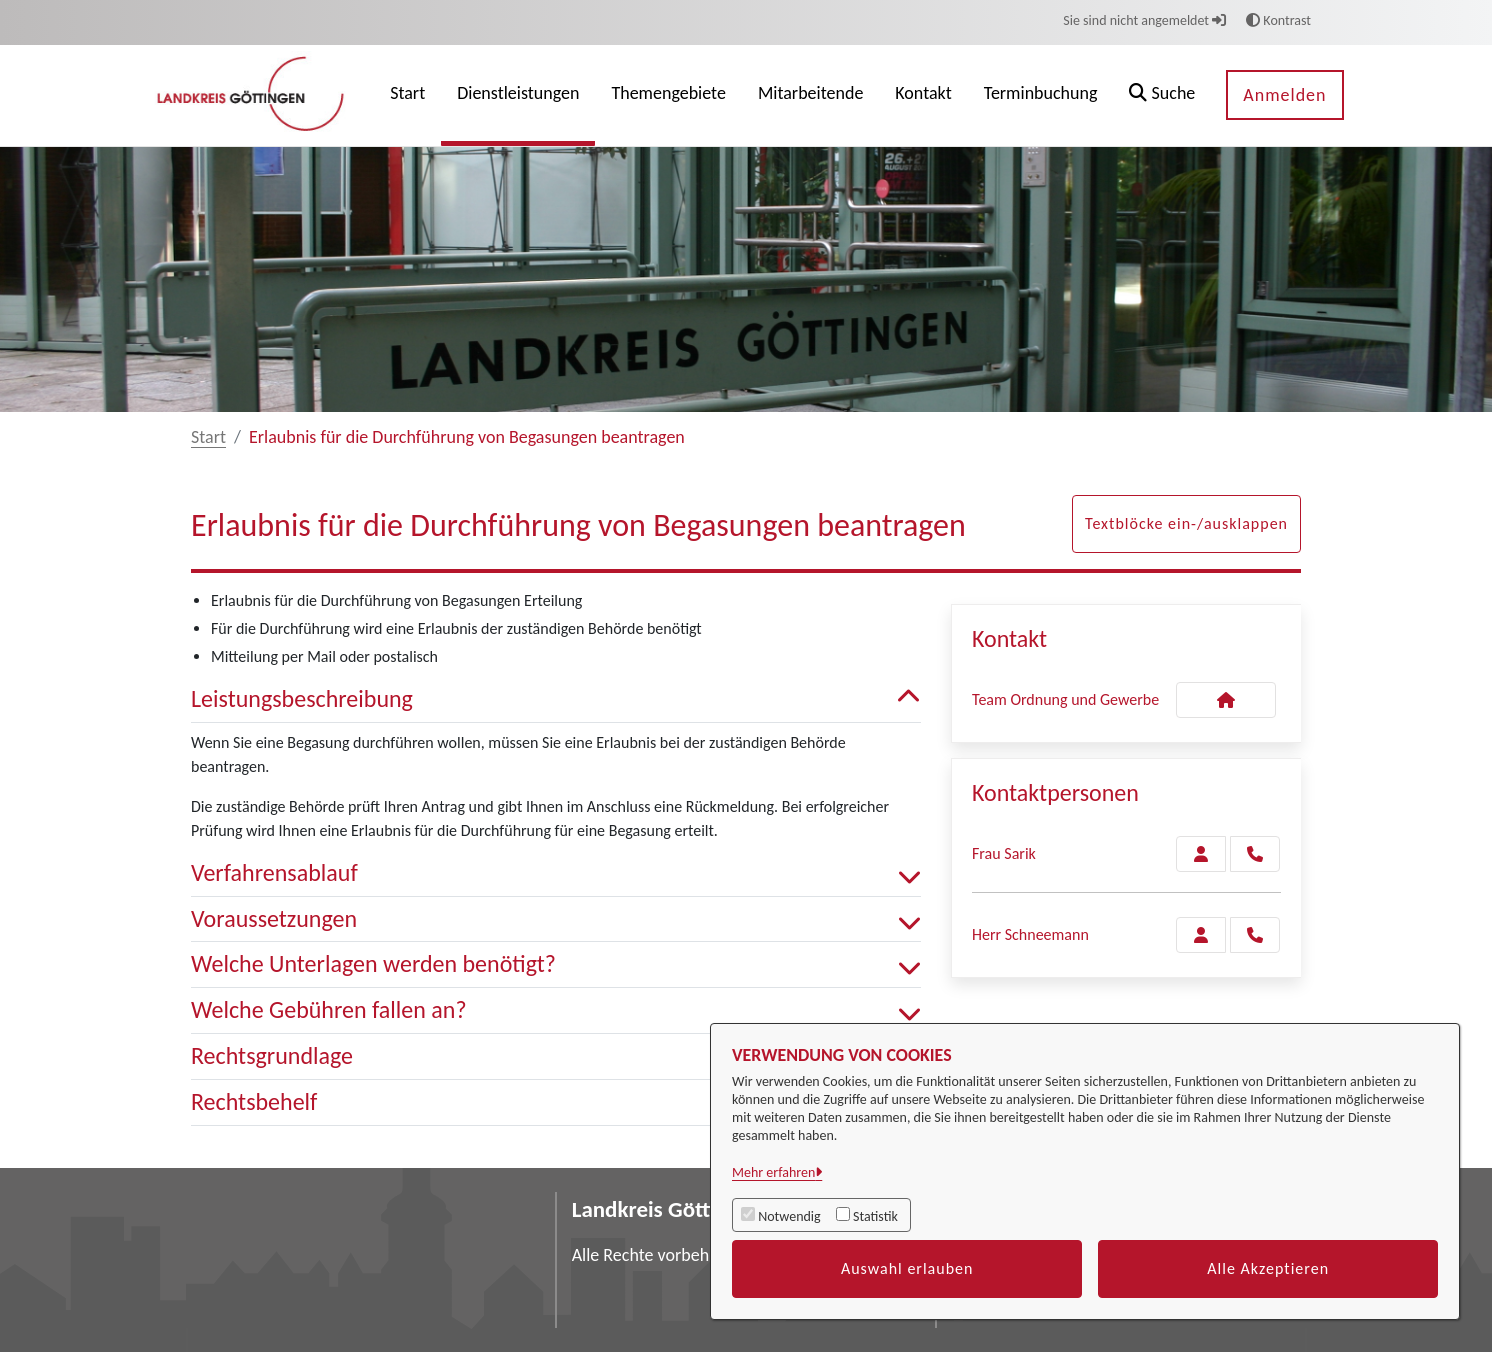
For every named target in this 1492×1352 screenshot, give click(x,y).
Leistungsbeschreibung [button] (556, 699)
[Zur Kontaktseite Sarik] (1201, 854)
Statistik (875, 1216)
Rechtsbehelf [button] (556, 1102)
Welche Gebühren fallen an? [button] (556, 1010)
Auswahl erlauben (907, 1268)
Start (208, 437)
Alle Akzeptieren (1268, 1268)
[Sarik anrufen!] (1255, 854)
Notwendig (789, 1216)
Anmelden (1284, 95)
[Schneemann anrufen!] (1255, 935)
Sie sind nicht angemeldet (1144, 20)
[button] (1162, 95)
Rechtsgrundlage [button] (556, 1056)
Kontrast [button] (1278, 20)
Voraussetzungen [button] (556, 919)
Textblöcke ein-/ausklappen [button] (1186, 523)
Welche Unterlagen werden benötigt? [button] (556, 964)
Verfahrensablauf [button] (556, 873)
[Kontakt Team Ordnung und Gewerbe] (1226, 700)
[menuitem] (407, 95)
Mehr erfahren (773, 1172)
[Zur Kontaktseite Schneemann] (1201, 935)
